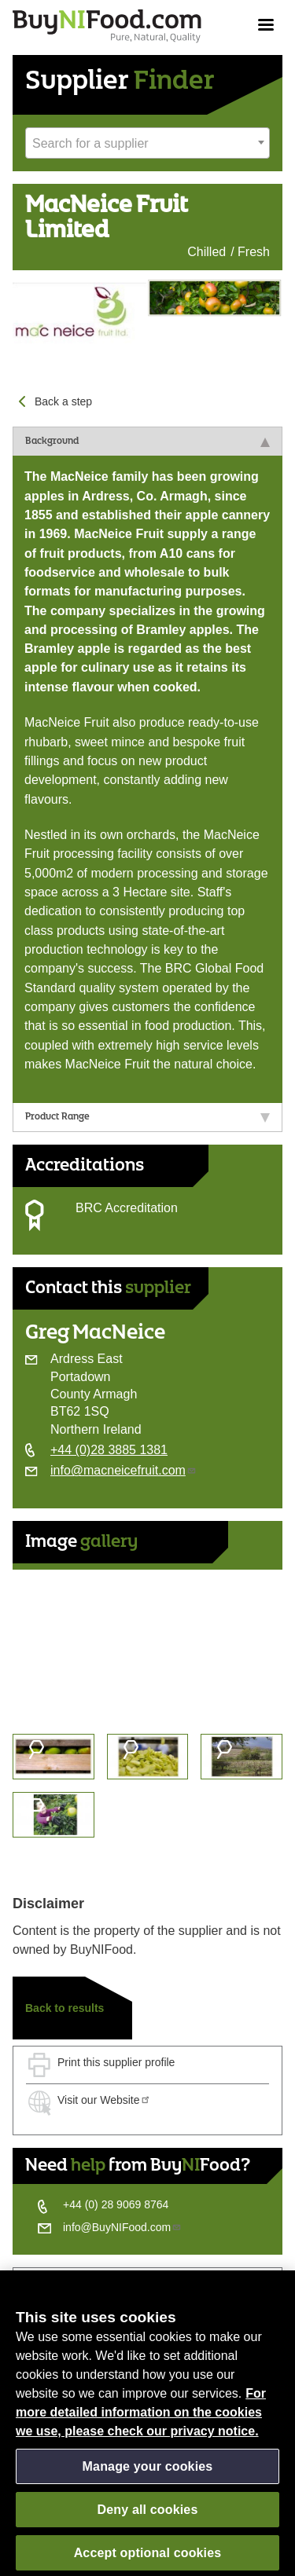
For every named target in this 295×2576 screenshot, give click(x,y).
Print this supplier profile (116, 2062)
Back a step (63, 401)
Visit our (104, 2100)
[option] (147, 1645)
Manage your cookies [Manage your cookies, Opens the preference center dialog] (148, 2472)
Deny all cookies (148, 2515)
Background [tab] (147, 441)
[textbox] (147, 143)
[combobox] (147, 143)
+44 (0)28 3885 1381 (109, 1450)
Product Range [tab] (147, 1117)
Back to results (64, 2008)
